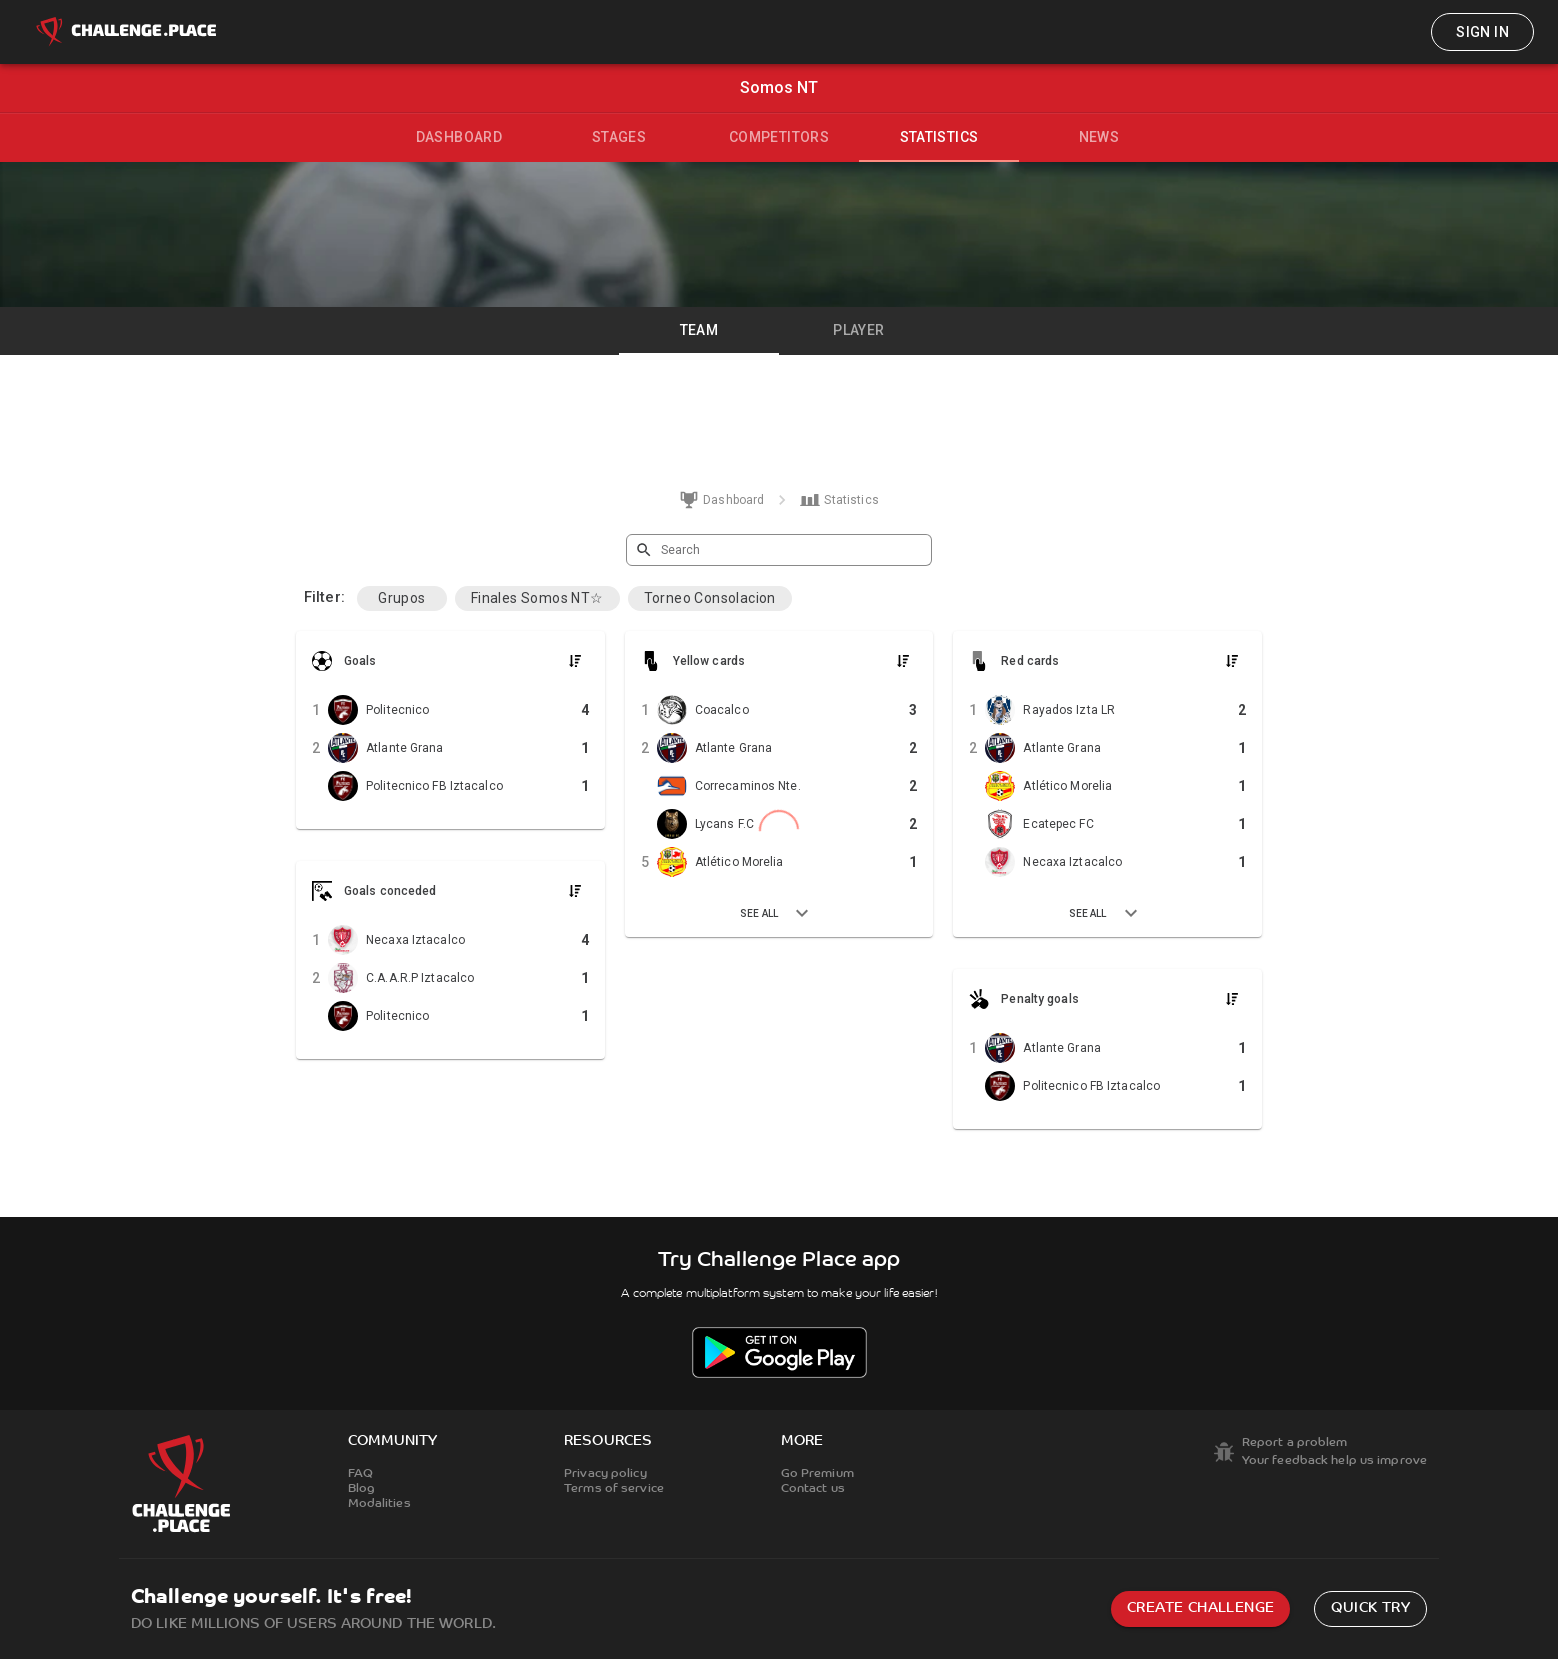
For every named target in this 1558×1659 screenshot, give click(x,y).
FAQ (360, 1474)
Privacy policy (605, 1474)
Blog (361, 1489)
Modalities (379, 1504)
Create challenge (1200, 1608)
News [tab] (1099, 137)
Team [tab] (699, 330)
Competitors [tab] (779, 137)
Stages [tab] (619, 137)
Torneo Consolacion (710, 598)
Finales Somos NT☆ (537, 598)
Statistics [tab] (939, 137)
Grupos (401, 598)
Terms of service (614, 1489)
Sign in (1482, 32)
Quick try (1370, 1608)
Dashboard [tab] (459, 137)
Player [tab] (858, 330)
